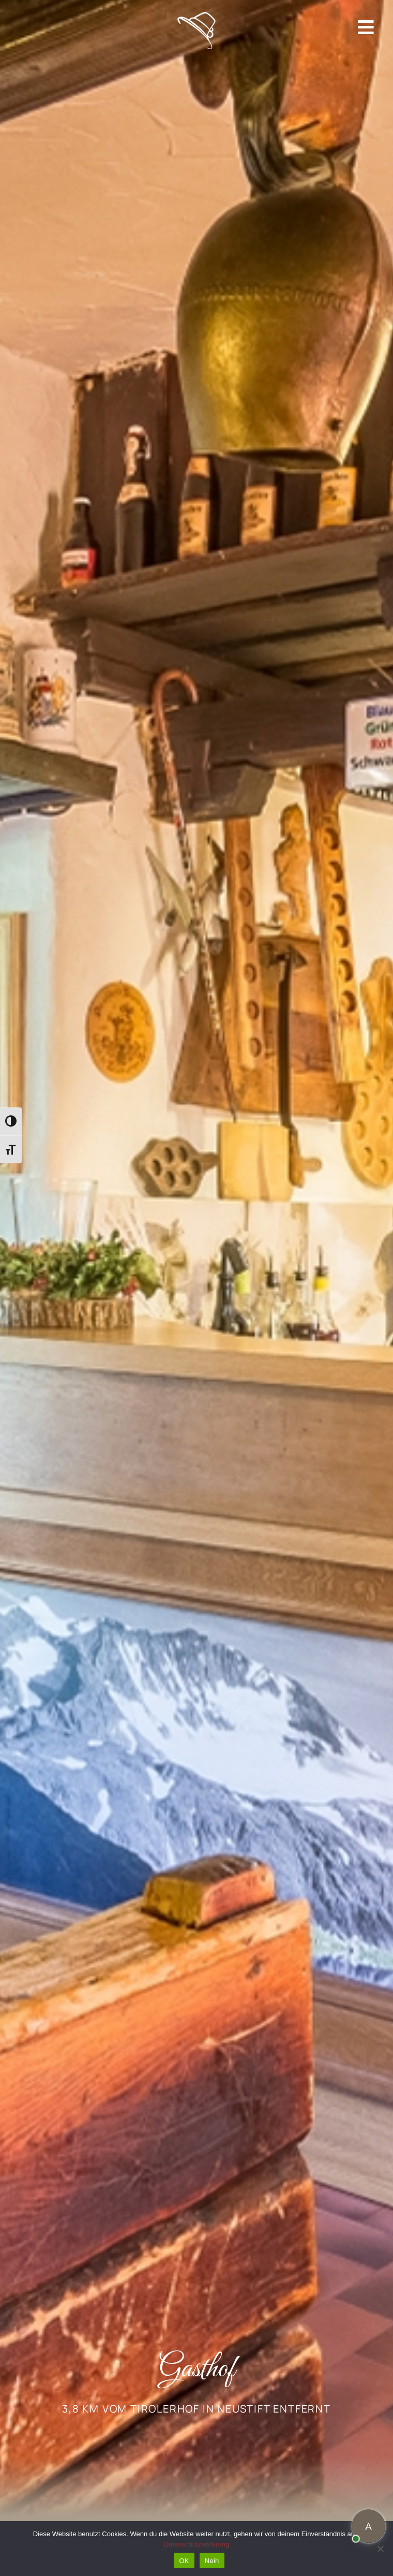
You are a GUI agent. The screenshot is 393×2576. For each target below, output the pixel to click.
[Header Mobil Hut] (196, 16)
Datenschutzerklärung (196, 2544)
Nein (212, 2561)
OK (184, 2561)
